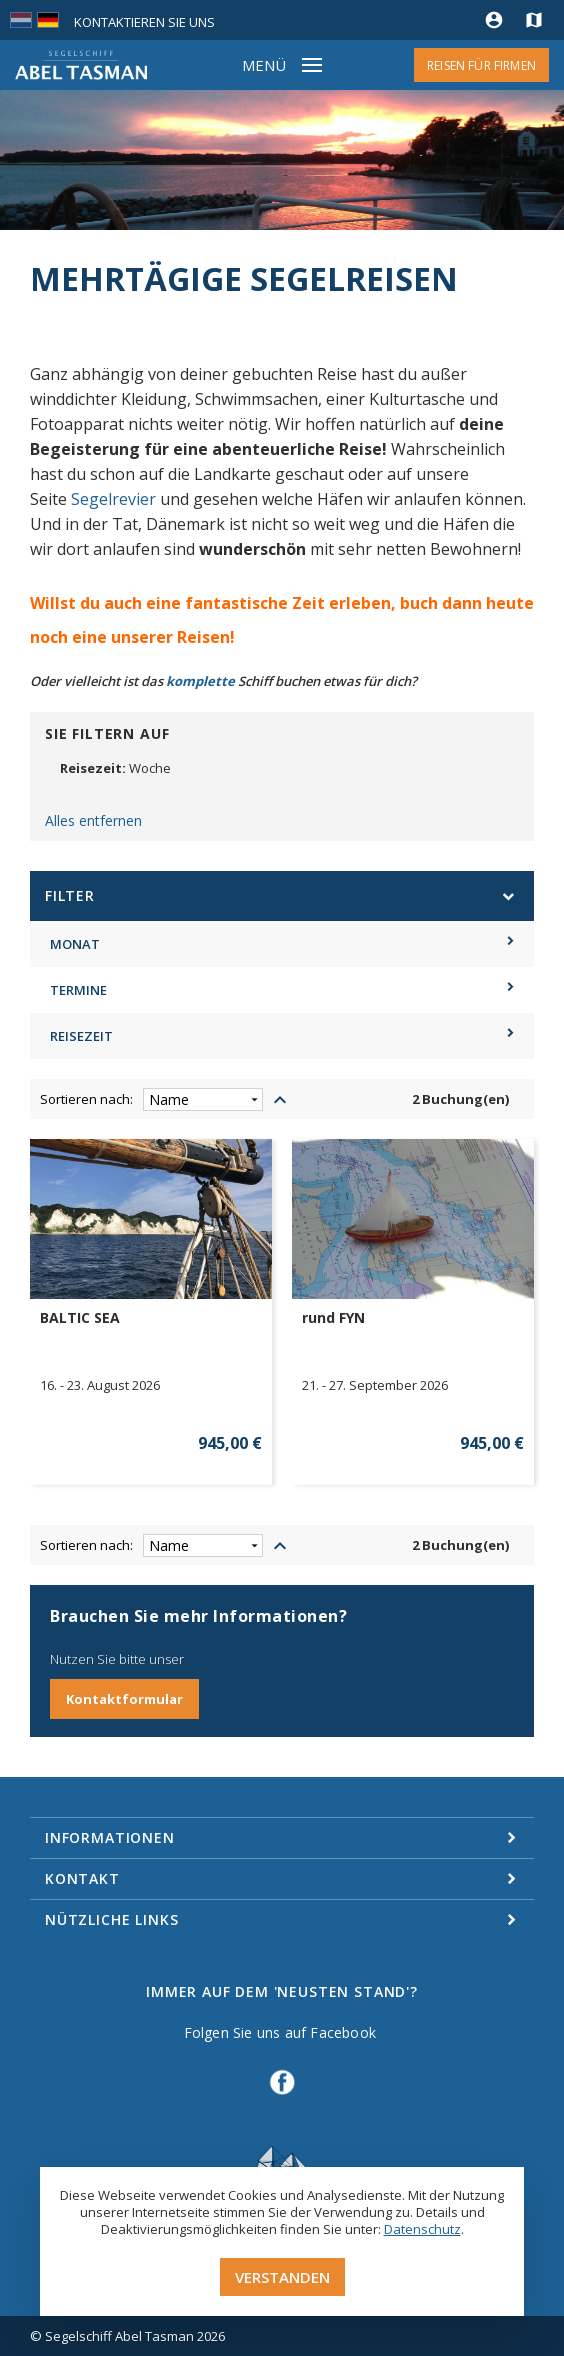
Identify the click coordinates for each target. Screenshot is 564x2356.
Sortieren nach (85, 1099)
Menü (264, 65)
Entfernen (278, 791)
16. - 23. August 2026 (100, 1385)
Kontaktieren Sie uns (144, 22)
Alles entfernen (93, 820)
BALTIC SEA (80, 1318)
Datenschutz (422, 2229)
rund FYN (333, 1318)
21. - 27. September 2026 (375, 1385)
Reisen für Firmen (481, 65)
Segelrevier (113, 499)
